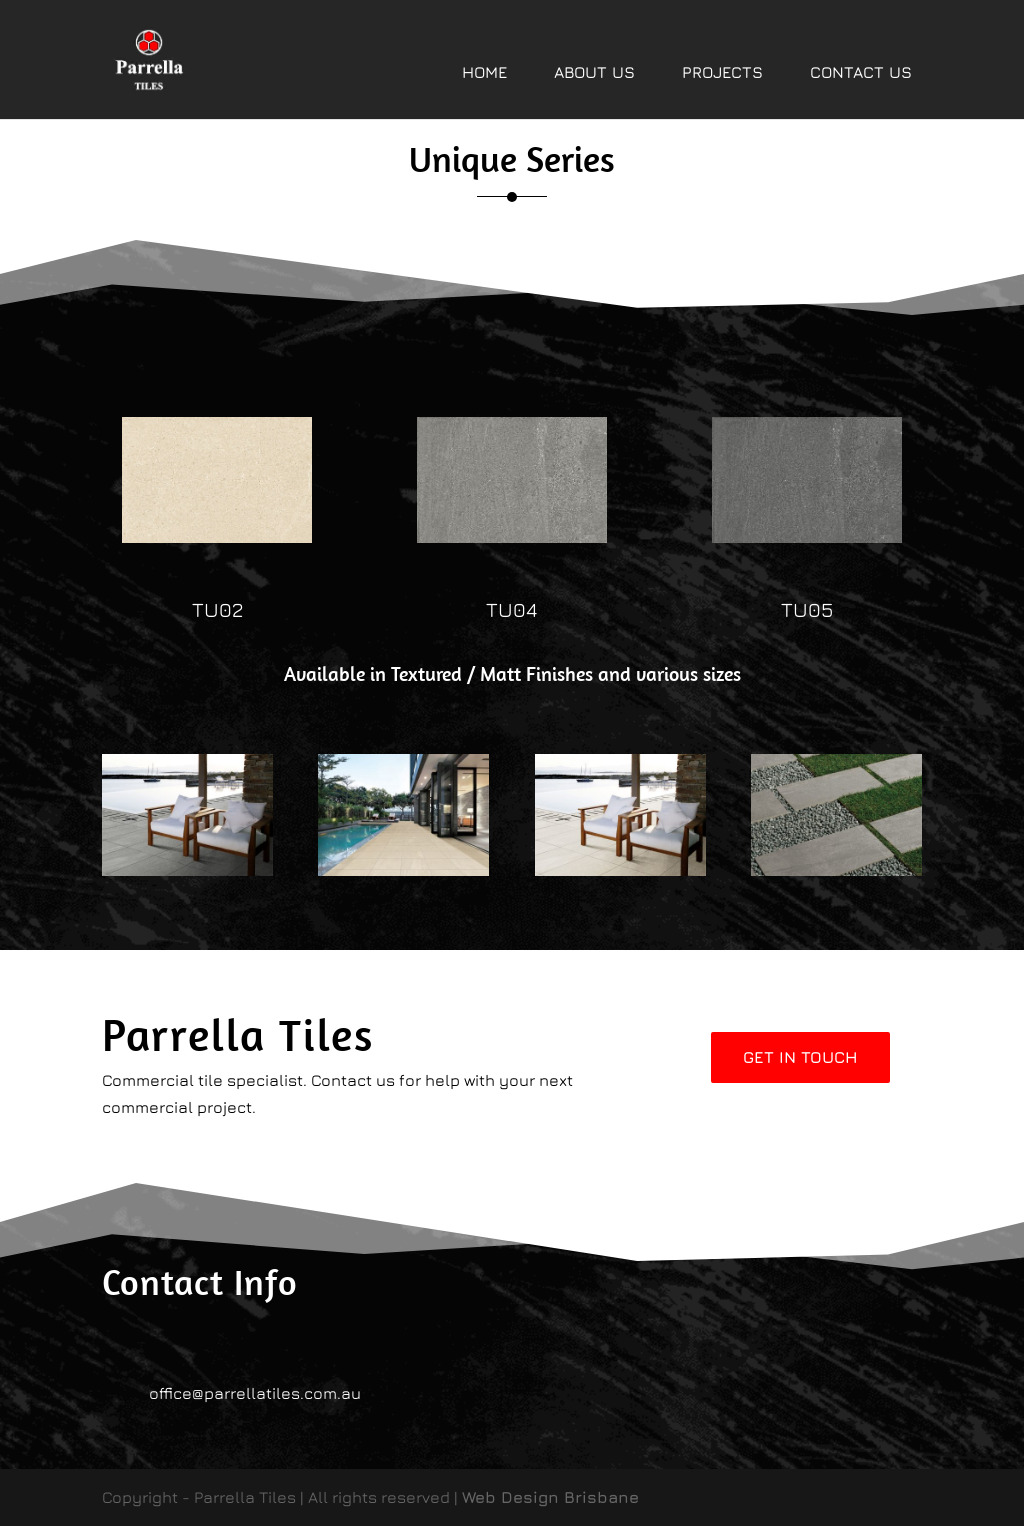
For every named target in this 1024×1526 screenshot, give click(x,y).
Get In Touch (800, 1057)
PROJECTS (722, 72)
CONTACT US (861, 72)
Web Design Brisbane (550, 1497)
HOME (484, 72)
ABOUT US (594, 72)
